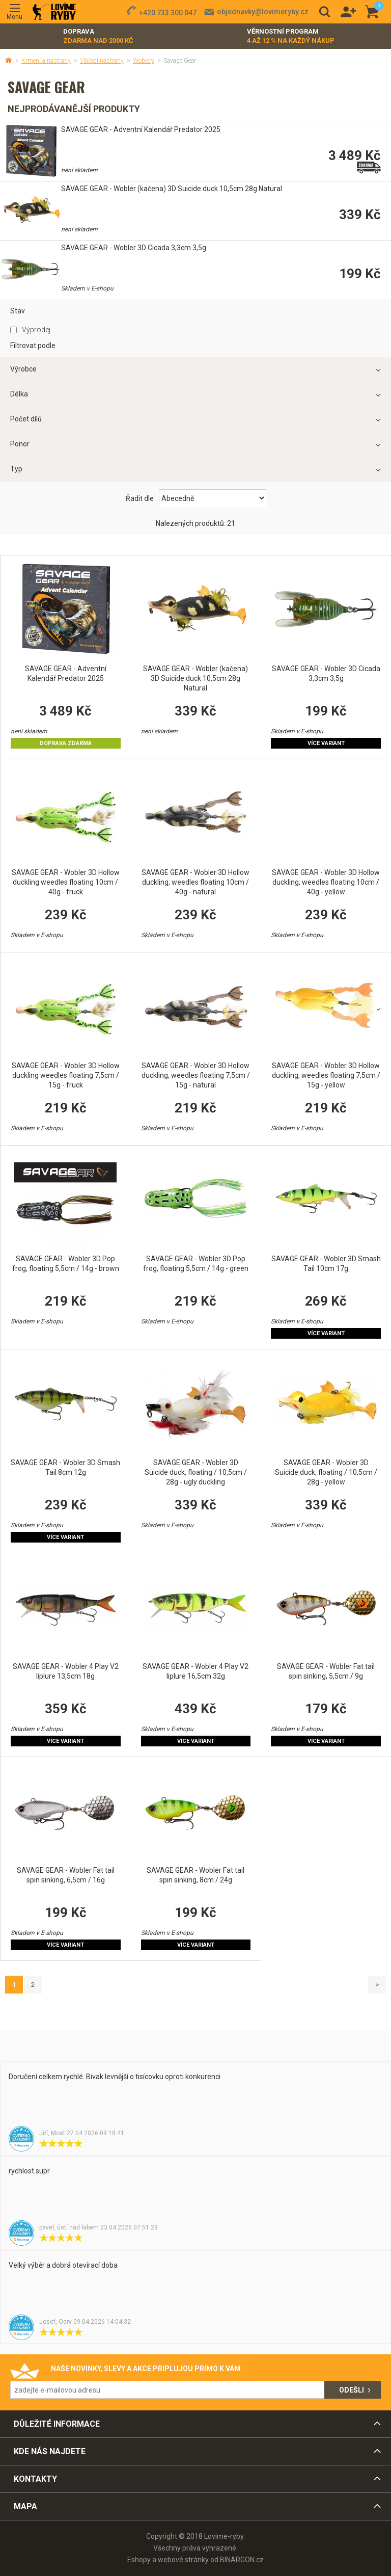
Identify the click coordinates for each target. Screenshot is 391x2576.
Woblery (143, 60)
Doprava (98, 36)
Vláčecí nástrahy (102, 60)
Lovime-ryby (54, 12)
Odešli (351, 2390)
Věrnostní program (290, 36)
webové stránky (183, 2560)
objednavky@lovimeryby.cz (263, 12)
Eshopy (139, 2560)
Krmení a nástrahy (46, 60)
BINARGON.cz (242, 2560)
